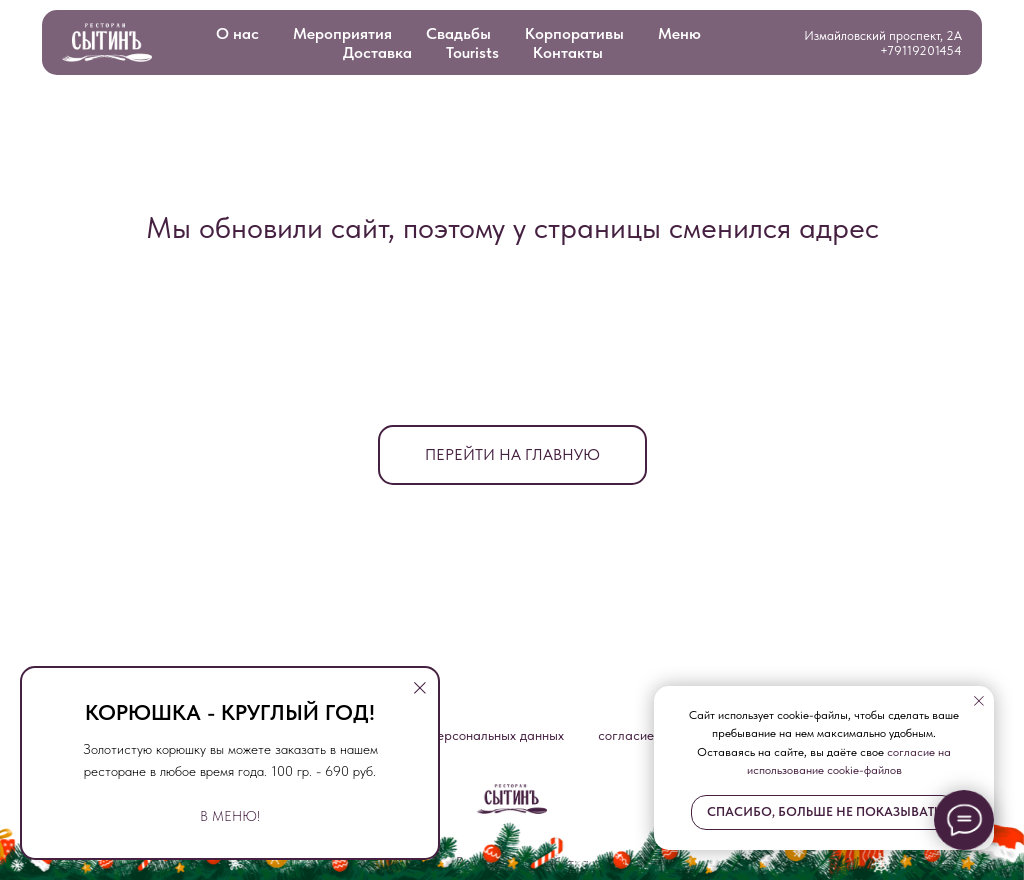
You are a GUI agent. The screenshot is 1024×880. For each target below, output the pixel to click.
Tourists (472, 52)
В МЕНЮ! (230, 816)
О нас (237, 33)
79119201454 (924, 50)
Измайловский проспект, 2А (883, 35)
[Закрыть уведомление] (979, 701)
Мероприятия (342, 33)
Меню (679, 33)
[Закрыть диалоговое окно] (420, 688)
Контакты (568, 52)
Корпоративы (574, 33)
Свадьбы (458, 33)
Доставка (377, 52)
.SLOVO (657, 862)
